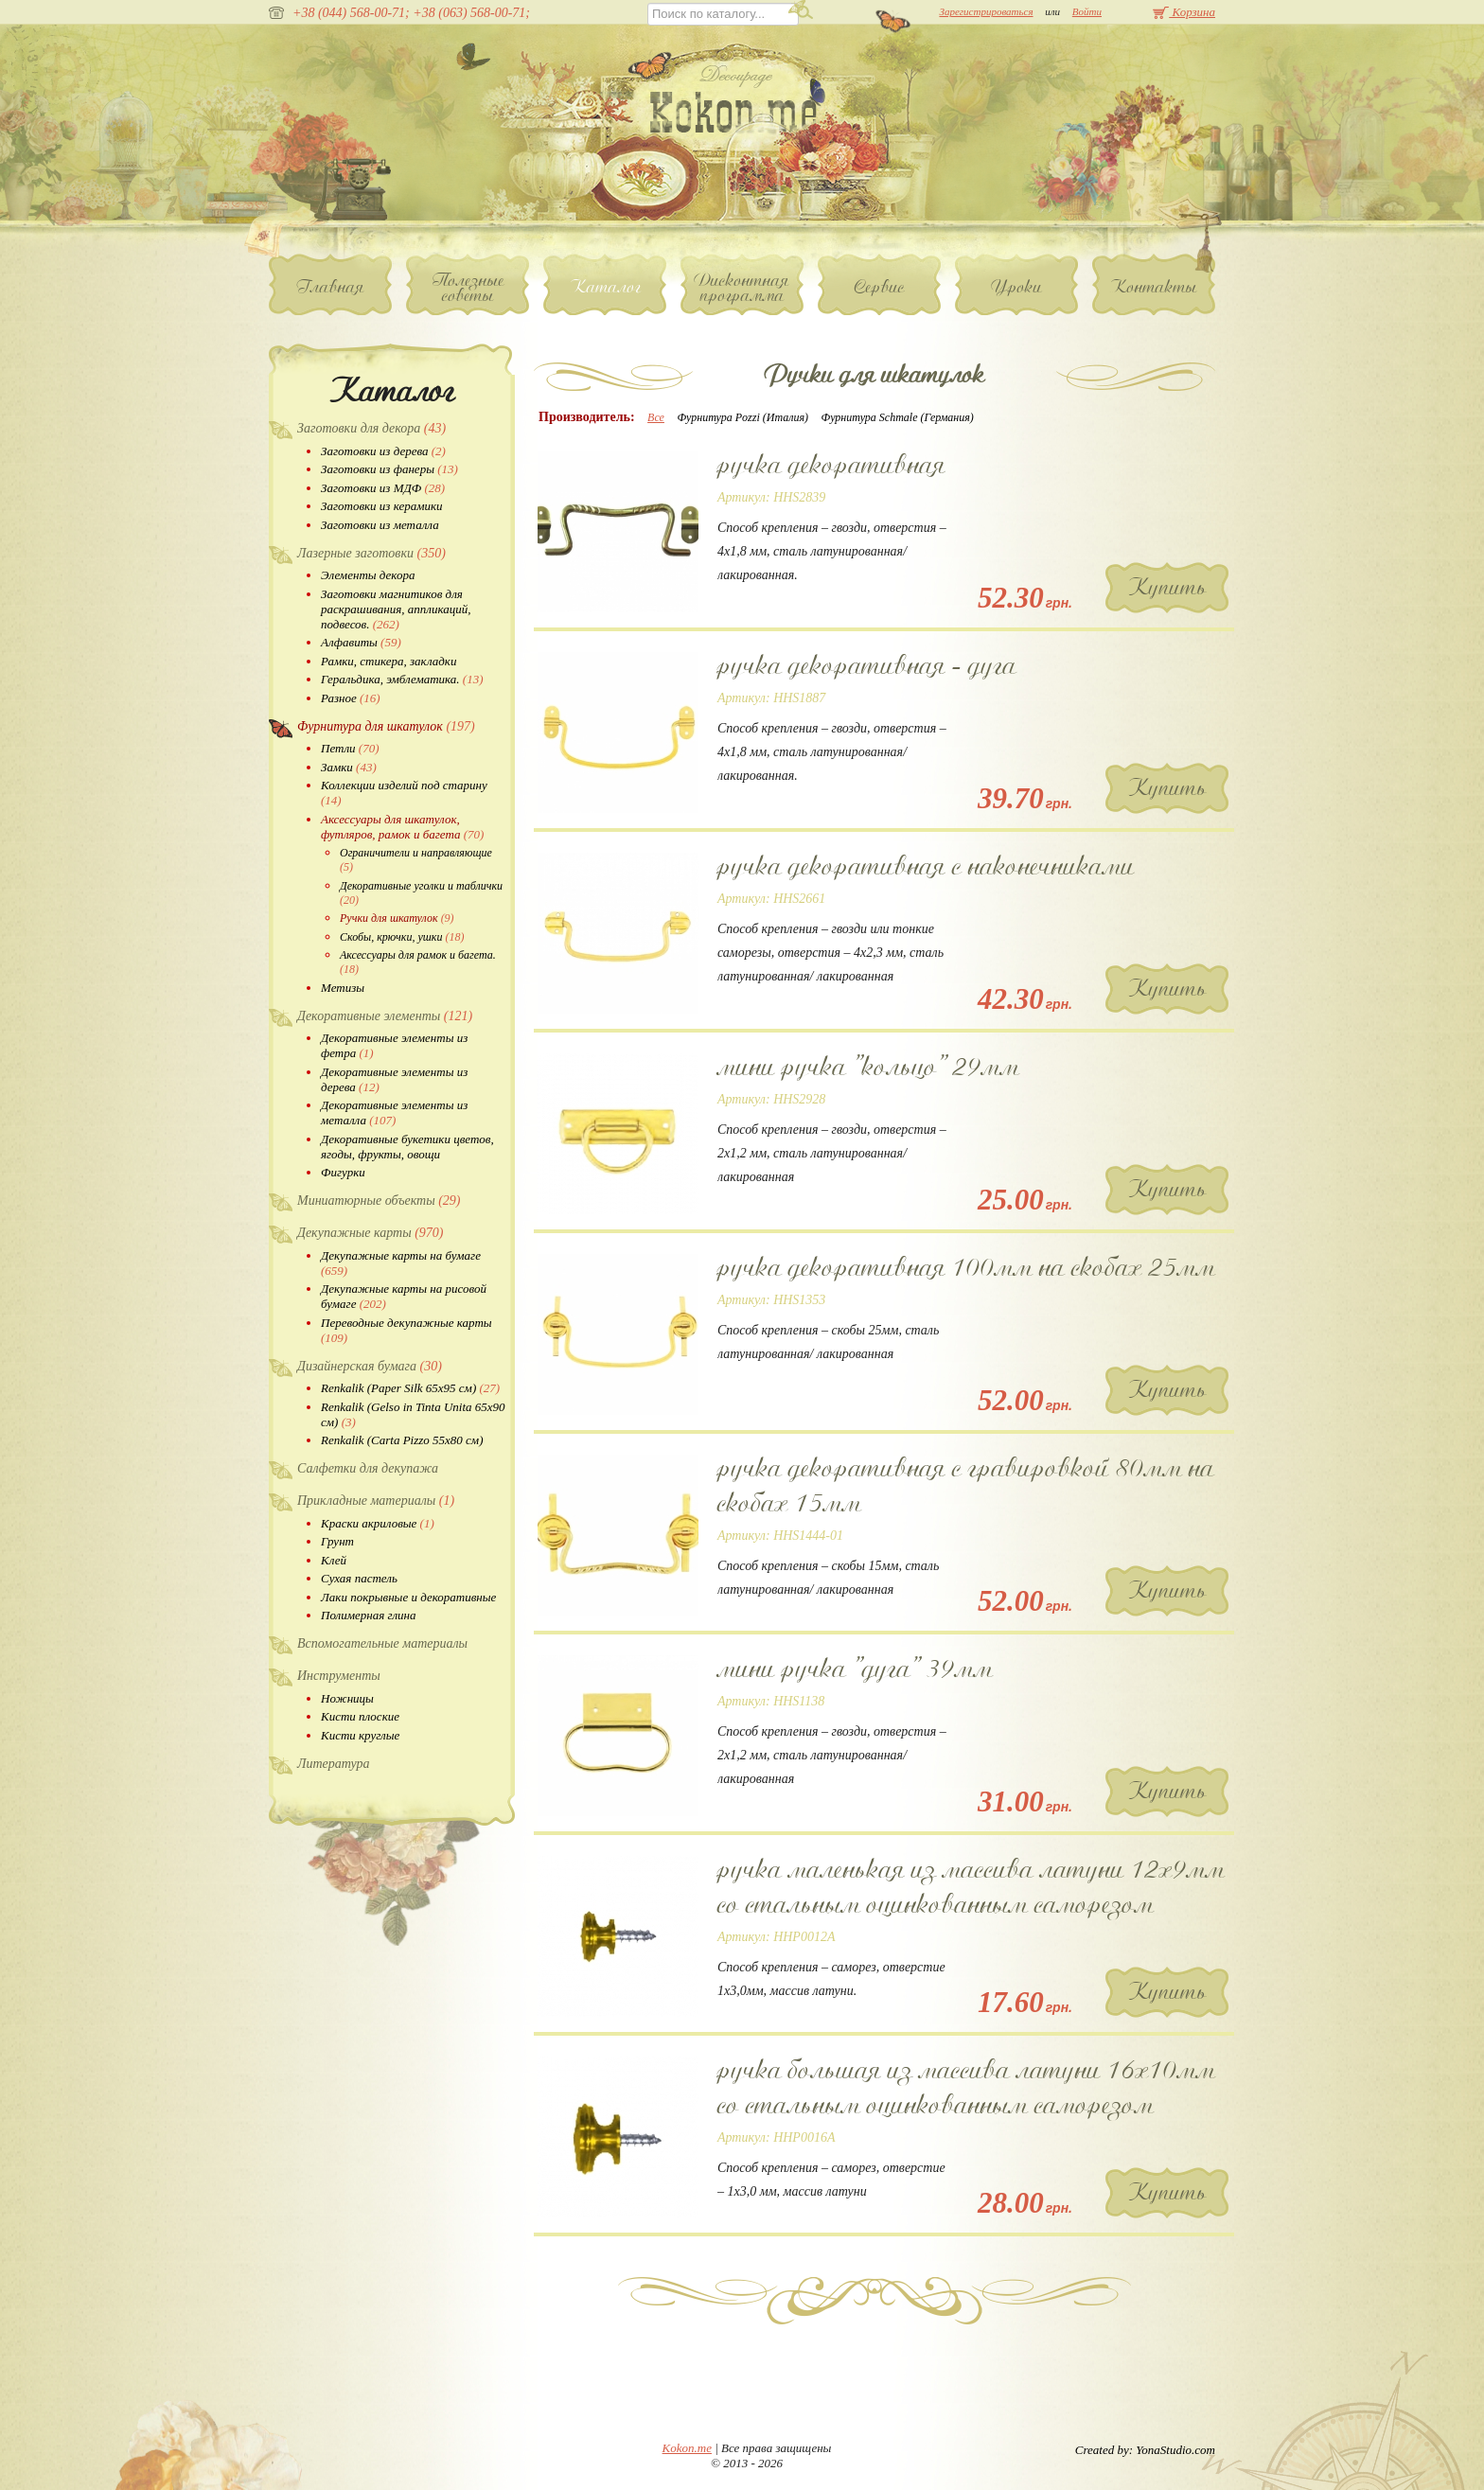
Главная (330, 286)
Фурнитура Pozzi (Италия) (742, 417)
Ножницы (347, 1698)
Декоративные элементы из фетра (394, 1045)
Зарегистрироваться (986, 11)
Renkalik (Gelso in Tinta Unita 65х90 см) (413, 1414)
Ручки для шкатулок (397, 918)
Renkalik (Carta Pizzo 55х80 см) (402, 1440)
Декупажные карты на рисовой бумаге (403, 1296)
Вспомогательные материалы (382, 1643)
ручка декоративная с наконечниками (926, 866)
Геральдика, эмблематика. (402, 679)
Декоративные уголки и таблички (421, 893)
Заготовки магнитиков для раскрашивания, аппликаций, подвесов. (395, 609)
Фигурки (343, 1172)
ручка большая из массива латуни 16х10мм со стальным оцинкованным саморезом (966, 2087)
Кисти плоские (360, 1716)
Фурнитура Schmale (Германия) (898, 417)
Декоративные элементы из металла (394, 1112)
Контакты (1153, 286)
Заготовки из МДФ (383, 488)
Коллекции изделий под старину (404, 792)
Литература (333, 1764)
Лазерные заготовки (371, 553)
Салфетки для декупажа (367, 1468)
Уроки (1017, 286)
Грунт (337, 1541)
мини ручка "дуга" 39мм (855, 1668)
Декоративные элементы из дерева (394, 1079)
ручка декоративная (831, 465)
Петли (350, 748)
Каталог (605, 286)
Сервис (880, 286)
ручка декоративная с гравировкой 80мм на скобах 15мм (965, 1485)
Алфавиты (361, 642)
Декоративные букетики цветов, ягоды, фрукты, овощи (407, 1146)
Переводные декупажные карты (406, 1330)
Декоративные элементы (384, 1016)
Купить (1167, 587)
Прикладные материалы (375, 1500)
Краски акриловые (377, 1523)
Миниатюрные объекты (379, 1200)
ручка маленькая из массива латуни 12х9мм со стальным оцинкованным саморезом (971, 1886)
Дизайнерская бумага (369, 1366)
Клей (333, 1560)
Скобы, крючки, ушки (402, 937)
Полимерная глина (368, 1615)
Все (655, 417)
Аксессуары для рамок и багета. (418, 962)
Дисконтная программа (742, 288)
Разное (350, 698)
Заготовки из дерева (383, 451)
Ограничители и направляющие (416, 860)
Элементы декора (368, 575)
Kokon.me (687, 2448)
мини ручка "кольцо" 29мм (868, 1067)
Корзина (1184, 12)
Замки (349, 767)
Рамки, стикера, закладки (388, 661)
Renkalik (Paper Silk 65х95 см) (410, 1388)
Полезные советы (468, 288)
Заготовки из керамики (382, 506)
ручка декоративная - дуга (866, 665)
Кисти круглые (360, 1735)
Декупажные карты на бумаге (401, 1263)
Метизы (342, 987)
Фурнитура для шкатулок (386, 726)
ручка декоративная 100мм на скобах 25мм (966, 1267)
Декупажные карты (370, 1233)
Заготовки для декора (371, 428)
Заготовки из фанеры (389, 469)
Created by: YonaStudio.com (1145, 2450)
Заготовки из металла (380, 525)
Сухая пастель (359, 1578)
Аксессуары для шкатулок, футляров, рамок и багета (402, 826)
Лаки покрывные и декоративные (408, 1597)
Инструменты (338, 1676)
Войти (1087, 11)
